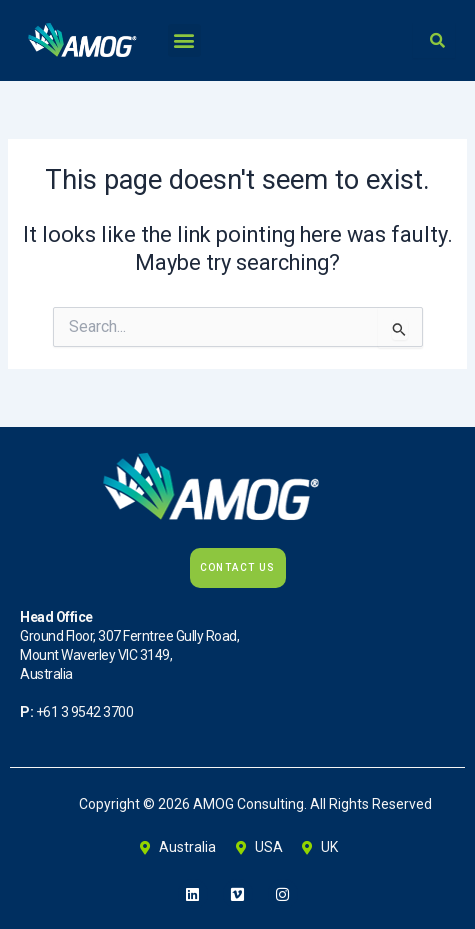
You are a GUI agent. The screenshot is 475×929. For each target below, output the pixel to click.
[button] (184, 40)
